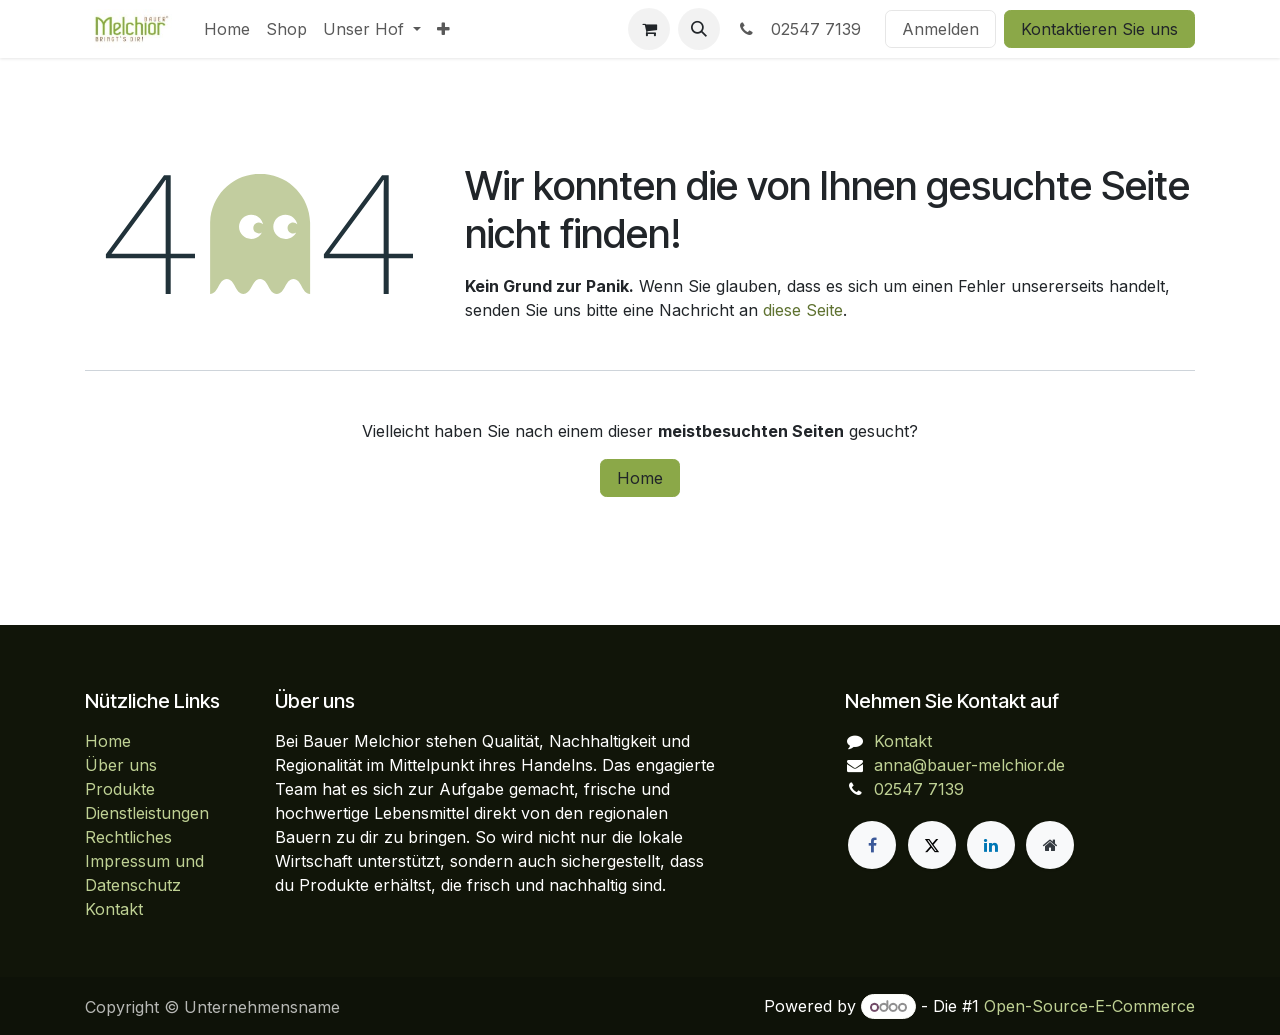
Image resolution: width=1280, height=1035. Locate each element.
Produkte (120, 789)
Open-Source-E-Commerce (1089, 1006)
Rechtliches (128, 837)
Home (640, 478)
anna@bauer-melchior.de (969, 765)
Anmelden (940, 29)
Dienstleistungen (147, 813)
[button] (699, 29)
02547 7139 (798, 29)
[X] (932, 845)
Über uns (121, 765)
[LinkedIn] (991, 845)
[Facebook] (872, 845)
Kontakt (114, 909)
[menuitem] (227, 29)
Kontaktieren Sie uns (1099, 29)
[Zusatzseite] (1050, 845)
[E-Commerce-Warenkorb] (649, 29)
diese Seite (803, 310)
